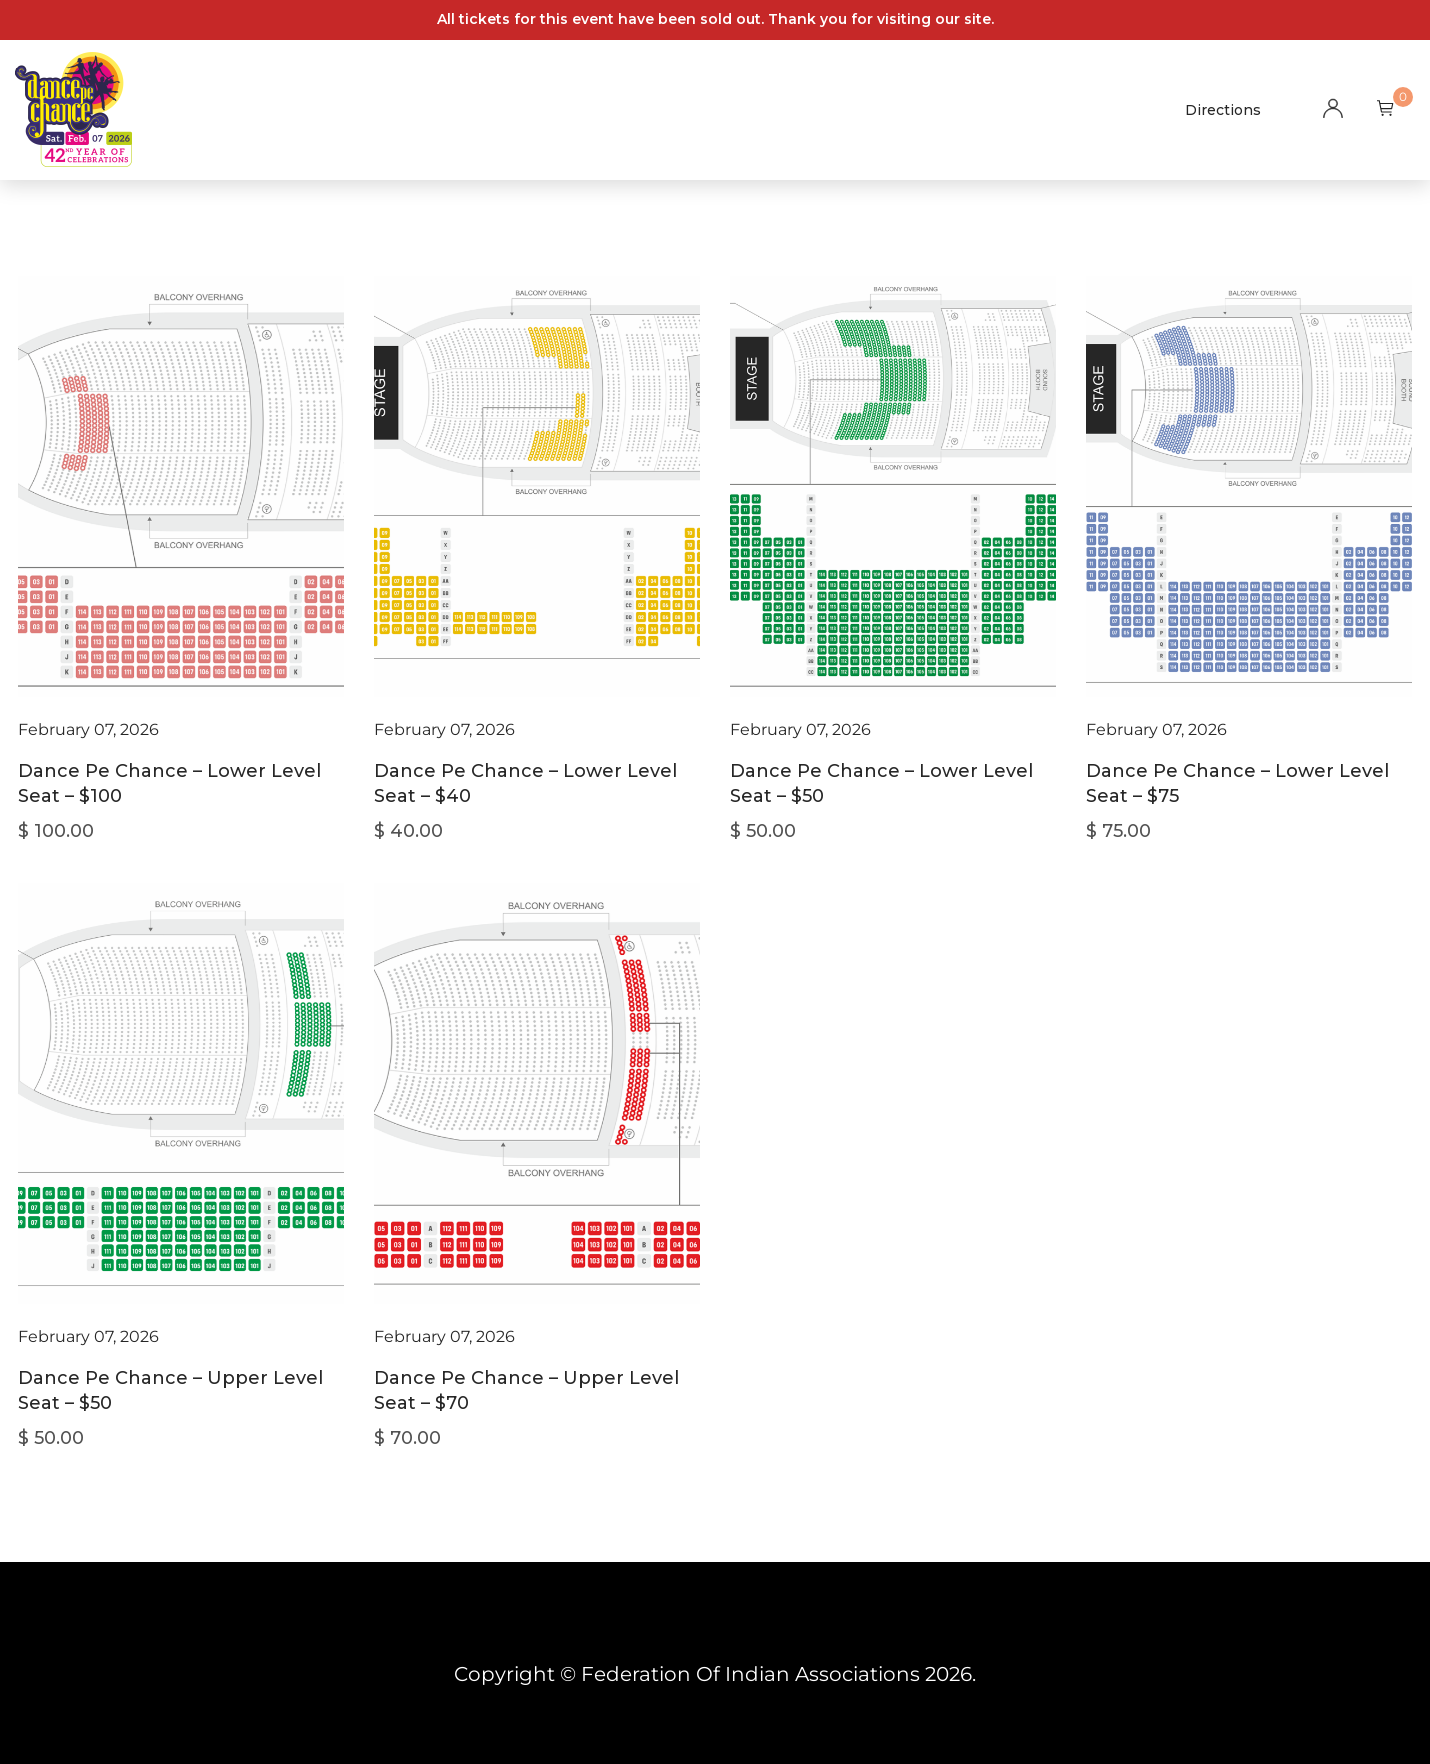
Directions (1223, 110)
